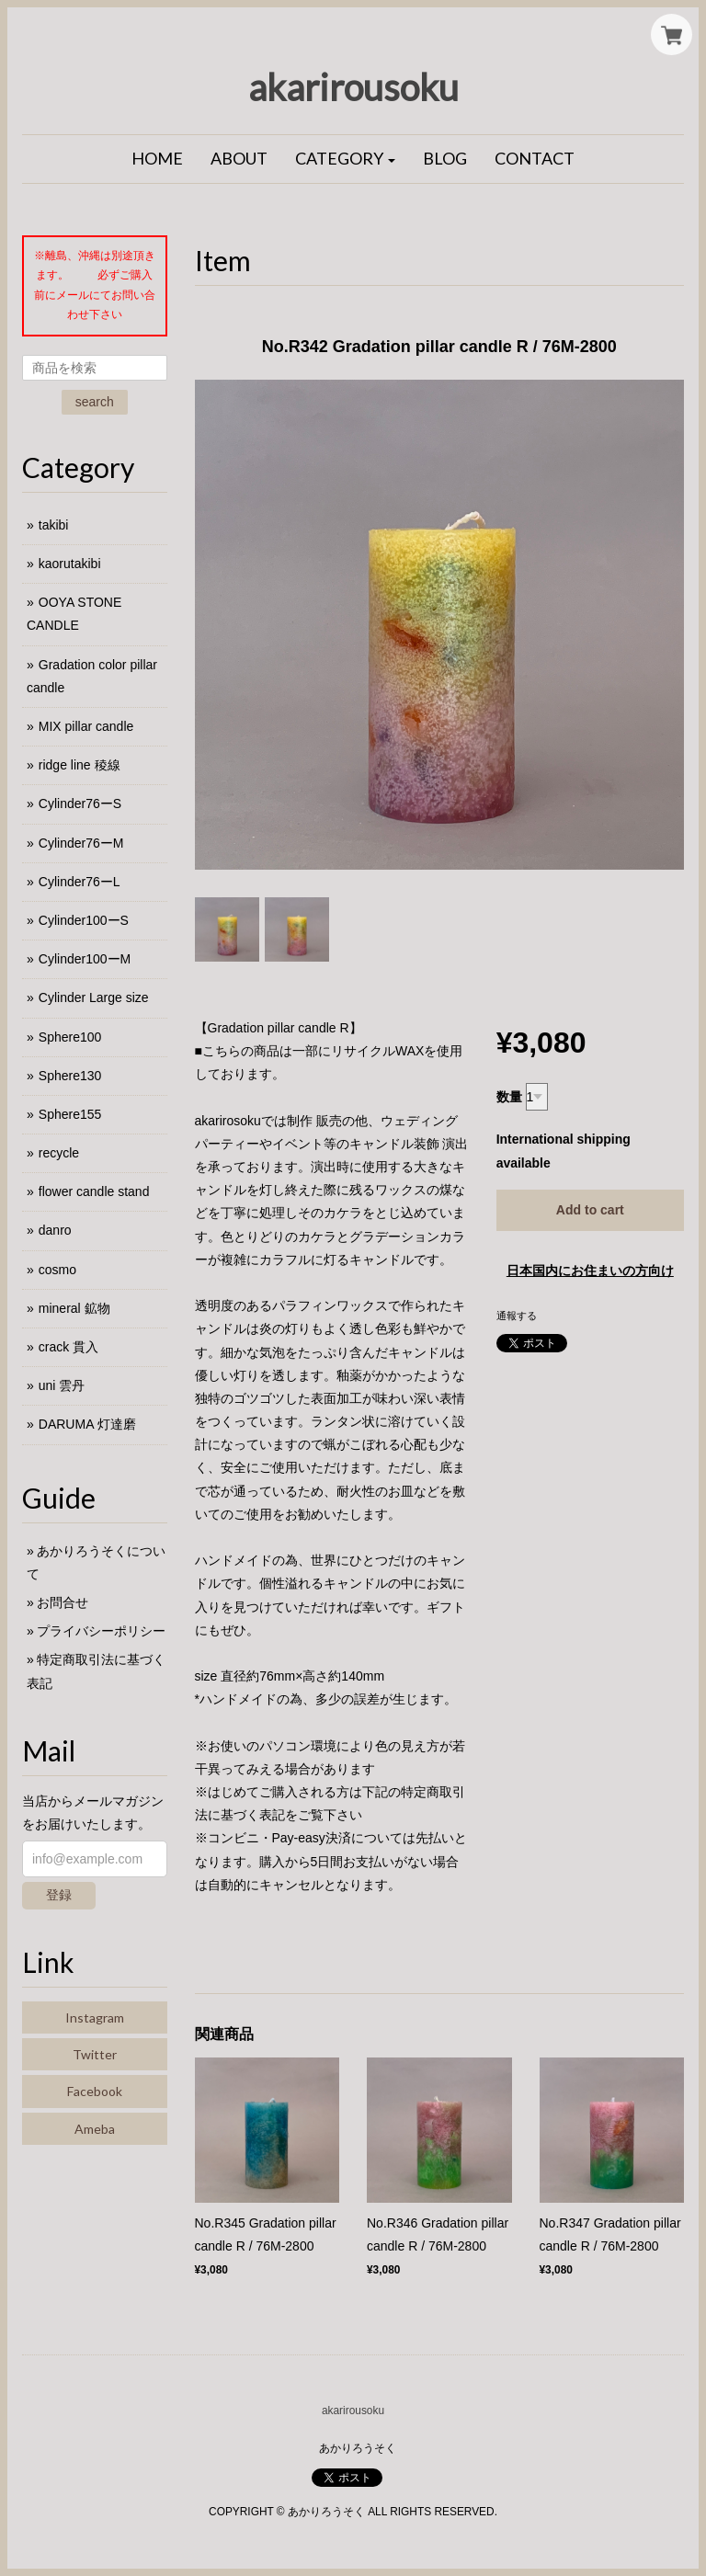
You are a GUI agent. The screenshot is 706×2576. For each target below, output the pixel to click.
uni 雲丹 (62, 1385)
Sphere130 (70, 1075)
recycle (59, 1153)
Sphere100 (70, 1037)
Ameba (94, 2129)
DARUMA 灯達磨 (87, 1424)
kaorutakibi (70, 563)
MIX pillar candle (86, 726)
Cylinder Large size (94, 997)
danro (55, 1230)
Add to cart (590, 1210)
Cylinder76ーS (80, 803)
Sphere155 (70, 1114)
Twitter (95, 2054)
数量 (509, 1096)
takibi (54, 525)
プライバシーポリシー (101, 1631)
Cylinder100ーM (85, 959)
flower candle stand (94, 1191)
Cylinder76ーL (79, 881)
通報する (516, 1315)
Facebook (94, 2091)
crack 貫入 (68, 1346)
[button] (345, 159)
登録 (59, 1894)
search (94, 401)
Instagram (94, 2017)
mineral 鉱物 (74, 1308)
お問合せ (62, 1602)
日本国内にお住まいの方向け (590, 1270)
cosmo (57, 1269)
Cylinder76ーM (81, 843)
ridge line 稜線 (79, 765)
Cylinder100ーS (84, 920)
